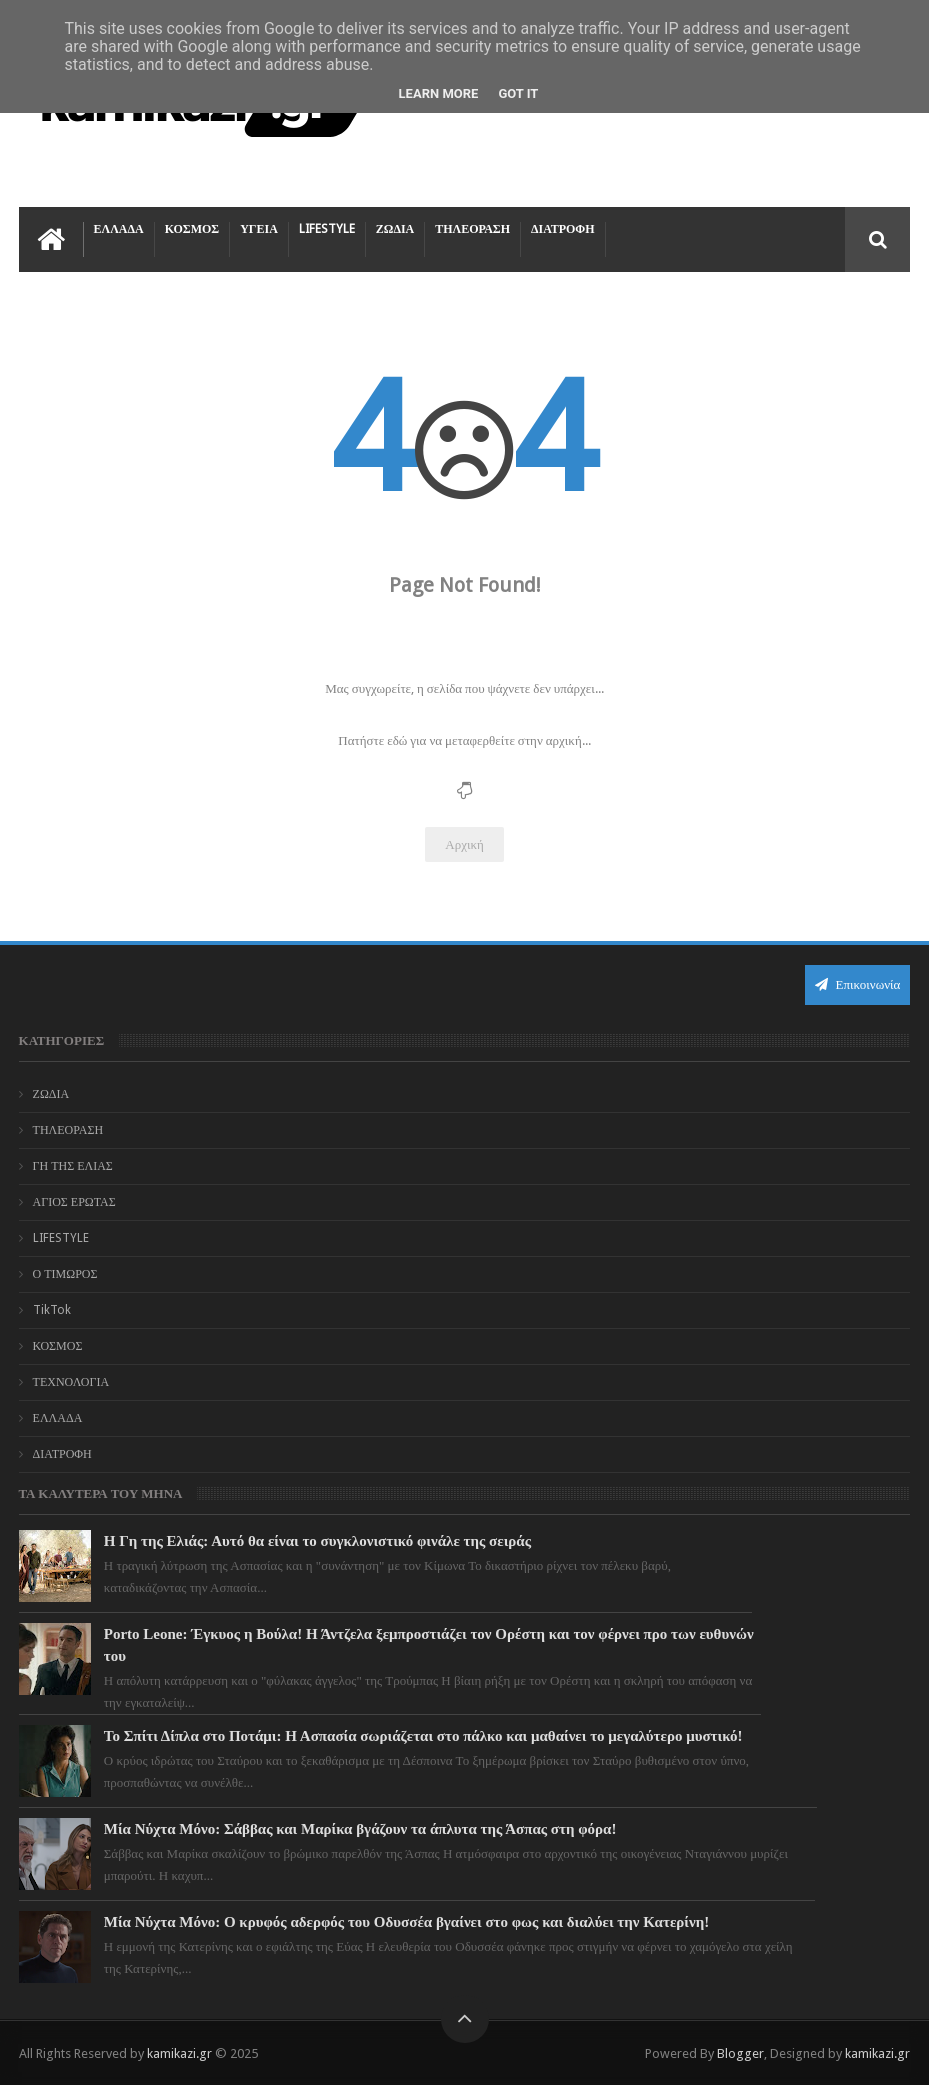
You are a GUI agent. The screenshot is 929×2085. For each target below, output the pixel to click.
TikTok (52, 1310)
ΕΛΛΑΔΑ (119, 229)
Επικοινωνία (858, 984)
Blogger (740, 2053)
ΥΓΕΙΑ (259, 229)
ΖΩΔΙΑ (395, 229)
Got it (518, 93)
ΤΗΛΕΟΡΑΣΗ (472, 229)
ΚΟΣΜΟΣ (192, 229)
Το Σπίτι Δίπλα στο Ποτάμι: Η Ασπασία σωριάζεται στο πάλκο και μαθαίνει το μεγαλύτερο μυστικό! (423, 1736)
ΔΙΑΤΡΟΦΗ (563, 229)
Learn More (439, 93)
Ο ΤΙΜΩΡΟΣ (65, 1274)
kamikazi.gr (179, 2053)
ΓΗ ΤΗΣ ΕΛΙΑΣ (73, 1166)
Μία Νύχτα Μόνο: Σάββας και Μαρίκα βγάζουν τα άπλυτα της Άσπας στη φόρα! (360, 1829)
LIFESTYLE (327, 229)
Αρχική (464, 844)
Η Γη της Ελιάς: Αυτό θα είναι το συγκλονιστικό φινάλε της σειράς (317, 1541)
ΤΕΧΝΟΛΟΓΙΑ (71, 1382)
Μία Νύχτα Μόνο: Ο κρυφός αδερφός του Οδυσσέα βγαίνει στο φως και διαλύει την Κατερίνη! (406, 1922)
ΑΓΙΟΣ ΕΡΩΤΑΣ (74, 1202)
